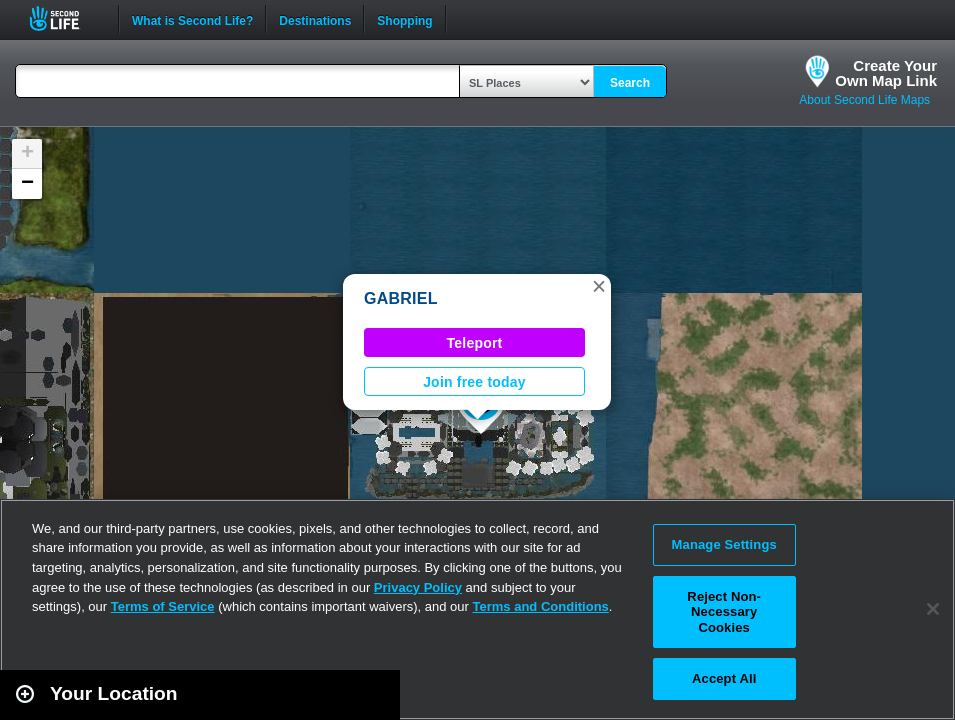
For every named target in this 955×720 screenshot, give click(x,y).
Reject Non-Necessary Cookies (724, 612)
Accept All (724, 678)
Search (630, 83)
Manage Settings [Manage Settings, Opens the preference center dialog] (724, 544)
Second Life (65, 18)
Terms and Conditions (541, 606)
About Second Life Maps (864, 100)
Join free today (474, 382)
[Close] (933, 609)
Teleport (475, 343)
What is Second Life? (192, 19)
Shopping (404, 19)
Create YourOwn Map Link (886, 73)
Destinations (315, 19)
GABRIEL (401, 298)
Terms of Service (163, 606)
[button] (599, 286)
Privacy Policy (418, 587)
